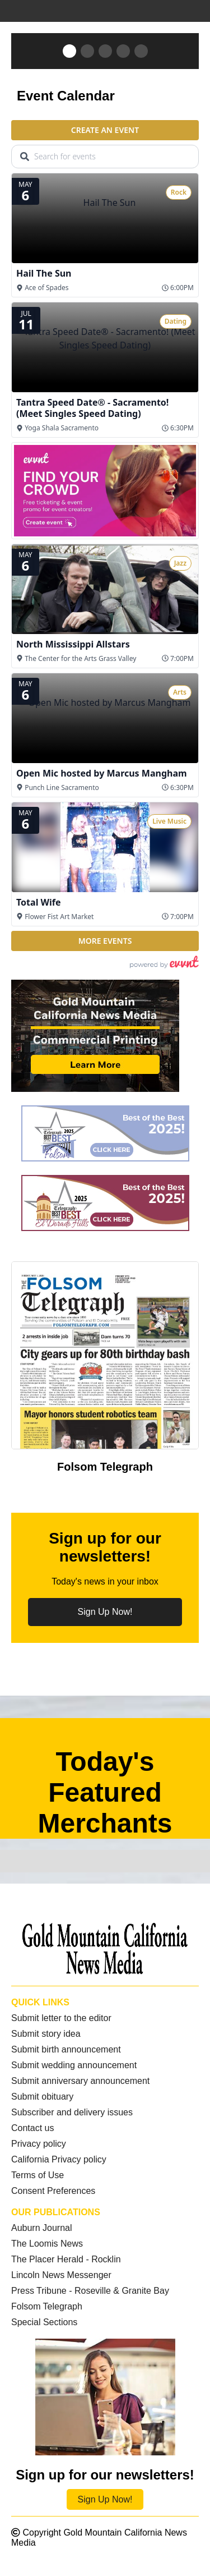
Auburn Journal (41, 2228)
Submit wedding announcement (74, 2065)
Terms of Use (37, 2175)
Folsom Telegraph (46, 2306)
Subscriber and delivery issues (72, 2112)
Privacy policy (38, 2143)
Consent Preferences (53, 2191)
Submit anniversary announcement (80, 2081)
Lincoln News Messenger (61, 2275)
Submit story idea (46, 2033)
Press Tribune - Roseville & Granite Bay (90, 2290)
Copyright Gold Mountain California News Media (99, 2537)
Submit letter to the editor (61, 2018)
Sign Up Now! (105, 1612)
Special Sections (44, 2322)
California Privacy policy (58, 2159)
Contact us (32, 2128)
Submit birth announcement (66, 2049)
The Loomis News (47, 2243)
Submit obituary (42, 2096)
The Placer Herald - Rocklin (66, 2259)
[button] (69, 51)
